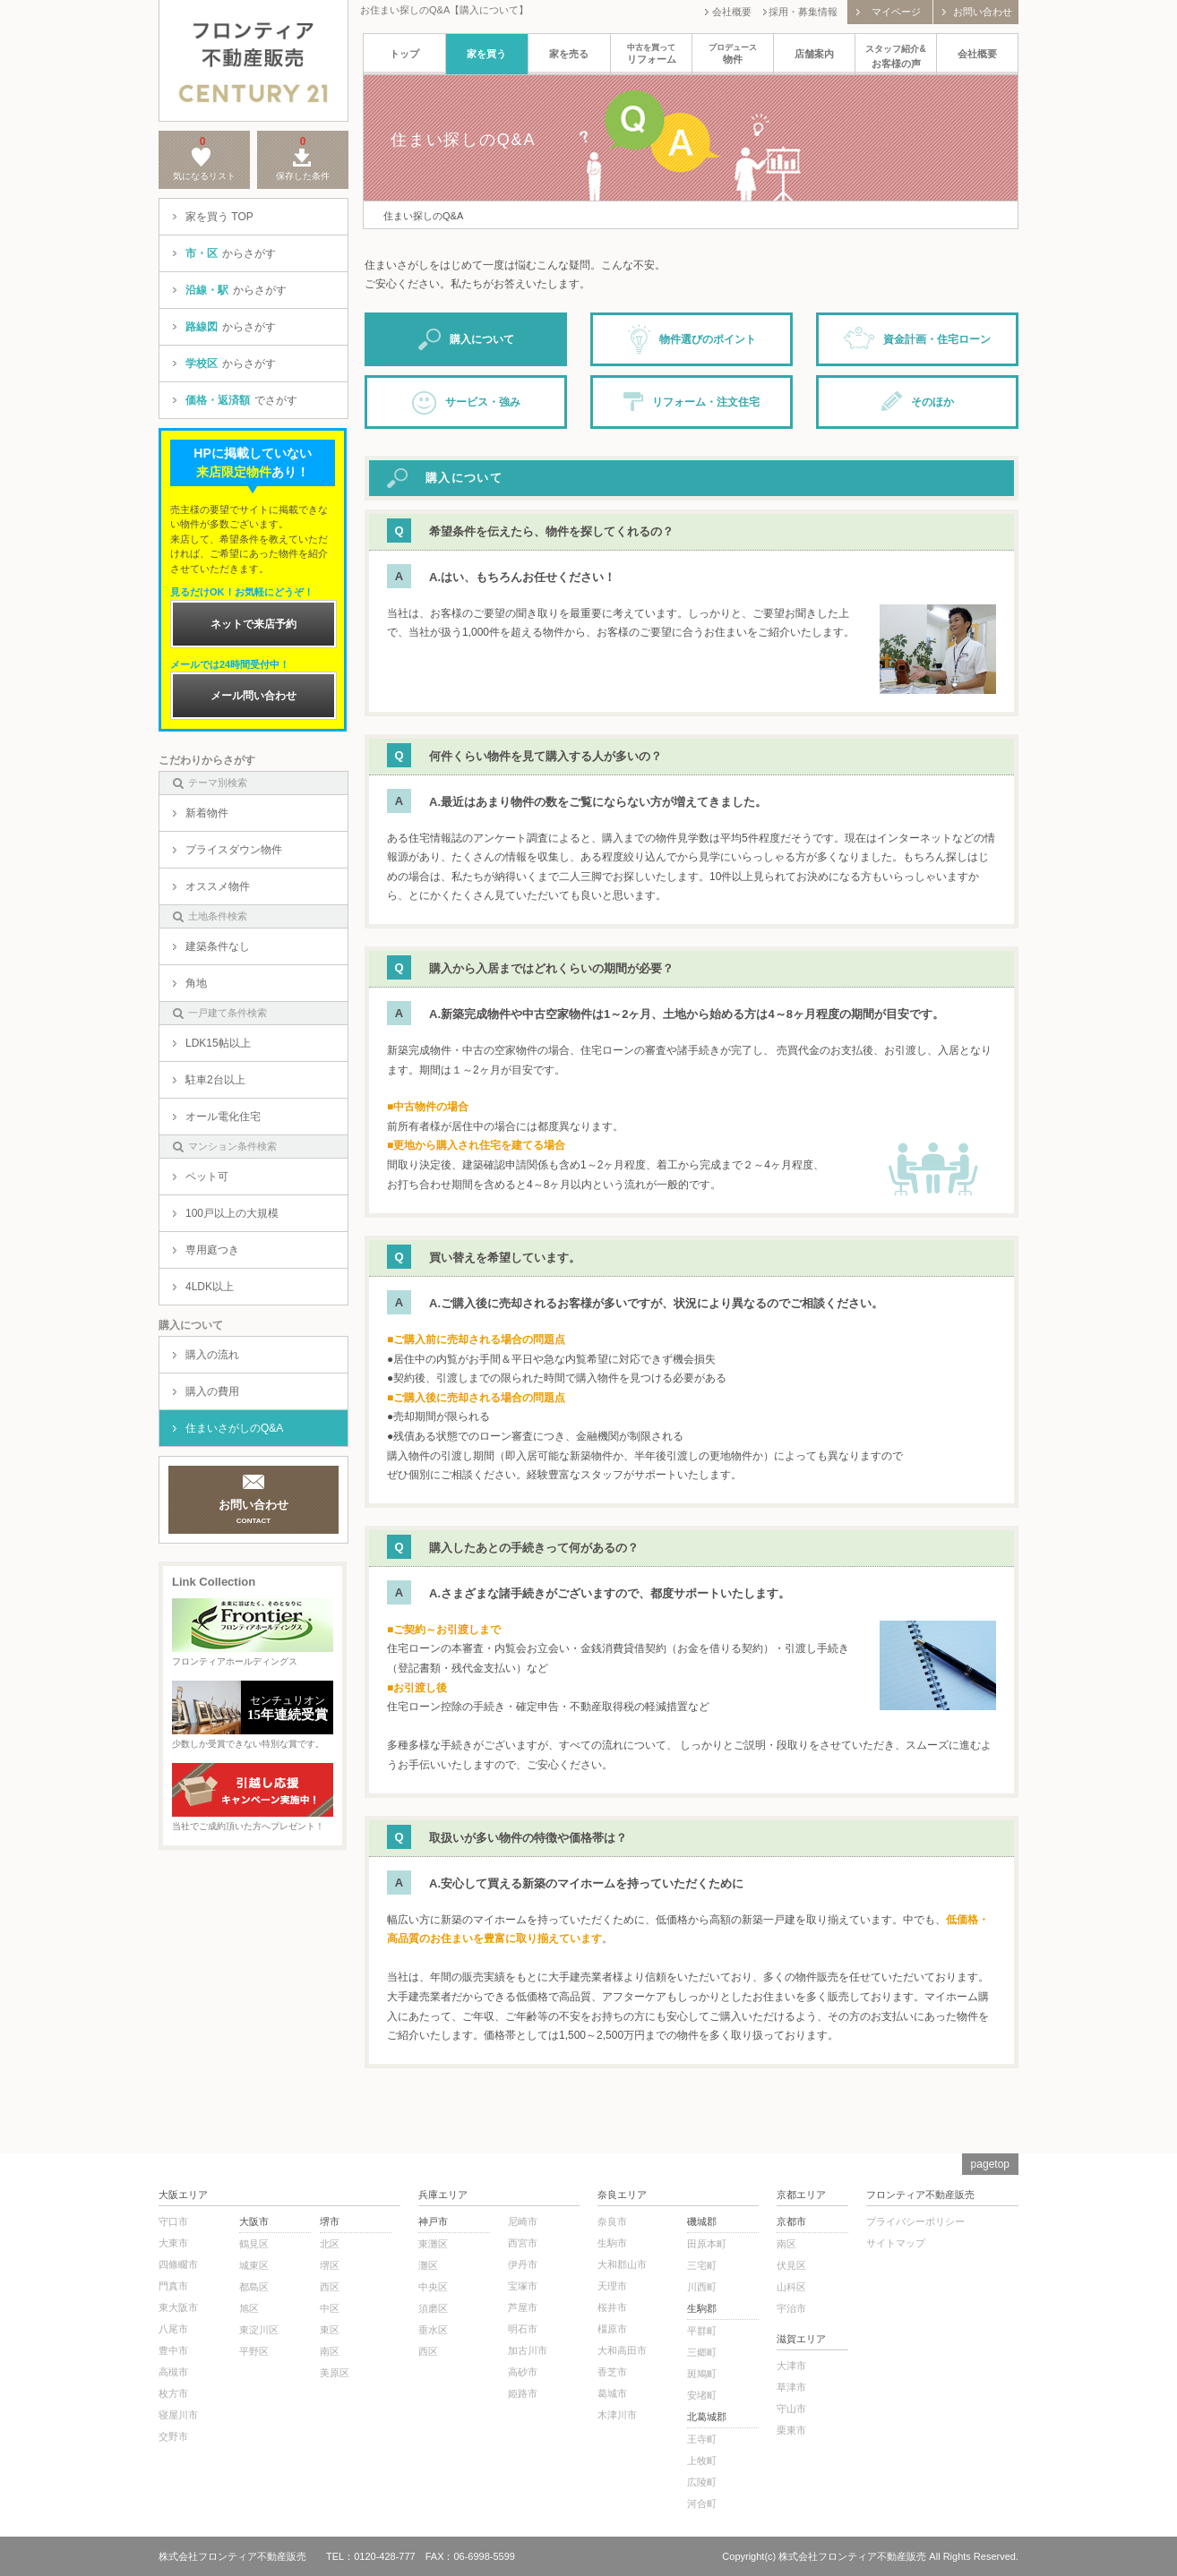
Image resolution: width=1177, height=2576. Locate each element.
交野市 (173, 2436)
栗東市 (791, 2430)
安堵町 (702, 2395)
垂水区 (433, 2329)
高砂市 (522, 2371)
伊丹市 (522, 2264)
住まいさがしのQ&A (228, 1428)
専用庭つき (206, 1250)
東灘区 (433, 2243)
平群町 (702, 2330)
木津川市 (617, 2414)
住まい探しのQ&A (423, 215)
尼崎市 (522, 2221)
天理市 (612, 2286)
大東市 (173, 2243)
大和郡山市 (622, 2264)
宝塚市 (522, 2286)
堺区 (329, 2265)
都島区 (254, 2286)
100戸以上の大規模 (226, 1213)
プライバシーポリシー (915, 2221)
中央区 (433, 2286)
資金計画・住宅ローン (917, 337)
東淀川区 (259, 2329)
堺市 (329, 2221)
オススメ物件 (211, 886)
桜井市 (612, 2307)
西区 (329, 2286)
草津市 (791, 2387)
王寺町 (702, 2439)
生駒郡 (702, 2308)
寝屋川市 (178, 2414)
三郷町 (702, 2352)
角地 (190, 983)
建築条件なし (211, 946)
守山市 (791, 2408)
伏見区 (791, 2265)
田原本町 (706, 2243)
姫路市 (522, 2393)
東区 (329, 2329)
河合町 (702, 2503)
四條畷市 (178, 2264)
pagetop (990, 2164)
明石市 (522, 2329)
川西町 (702, 2286)
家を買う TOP (213, 216)
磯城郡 (702, 2221)
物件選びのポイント (692, 339)
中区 (329, 2308)
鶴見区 (254, 2243)
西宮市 (522, 2243)
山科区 (791, 2286)
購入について (466, 340)
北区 (329, 2243)
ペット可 (200, 1176)
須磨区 (433, 2308)
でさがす (235, 400)
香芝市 (612, 2371)
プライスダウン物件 (227, 849)
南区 (329, 2351)
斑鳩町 (702, 2373)
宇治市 (791, 2308)
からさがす (224, 253)
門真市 (173, 2286)
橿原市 (612, 2329)
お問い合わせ (977, 11)
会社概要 (728, 11)
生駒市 (612, 2243)
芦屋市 (522, 2307)
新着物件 (200, 813)
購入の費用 (206, 1391)
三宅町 (702, 2265)
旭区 (249, 2308)
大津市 (791, 2365)
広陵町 (702, 2482)
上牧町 (702, 2460)
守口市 (173, 2221)
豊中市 (173, 2350)
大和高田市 (622, 2350)
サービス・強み (466, 403)
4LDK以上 (203, 1286)
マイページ (888, 11)
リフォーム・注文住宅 (691, 401)
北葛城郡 (706, 2416)
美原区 (334, 2372)
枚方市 (173, 2393)
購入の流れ (206, 1354)
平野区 (254, 2351)
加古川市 (527, 2350)
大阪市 (254, 2221)
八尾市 (173, 2329)
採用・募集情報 (800, 11)
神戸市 (433, 2221)
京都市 (791, 2221)
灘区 (428, 2265)
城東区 (254, 2265)
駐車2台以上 (209, 1080)
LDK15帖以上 (212, 1043)
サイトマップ (895, 2243)
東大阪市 (178, 2307)
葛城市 (612, 2393)
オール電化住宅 (217, 1116)
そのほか (917, 401)
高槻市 (173, 2371)
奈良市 (612, 2221)
